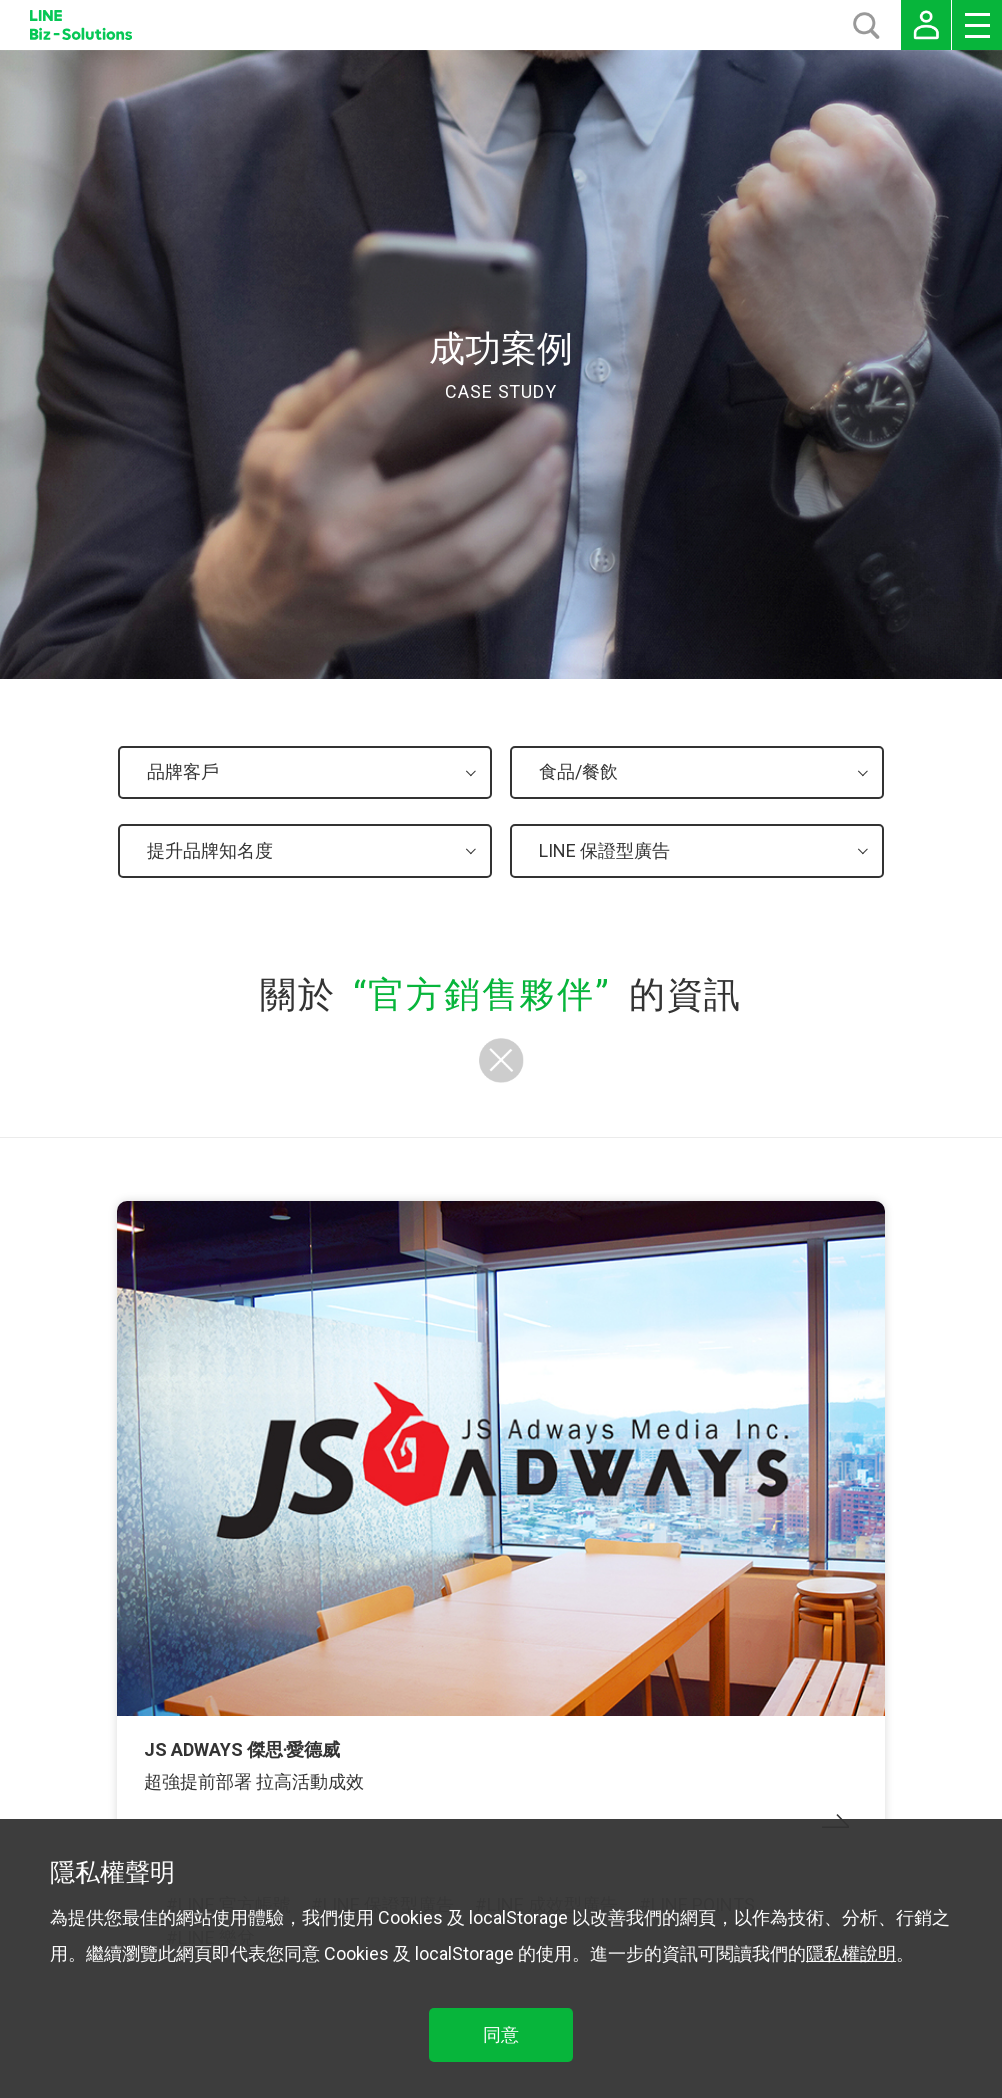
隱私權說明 (851, 1953)
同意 (501, 2034)
